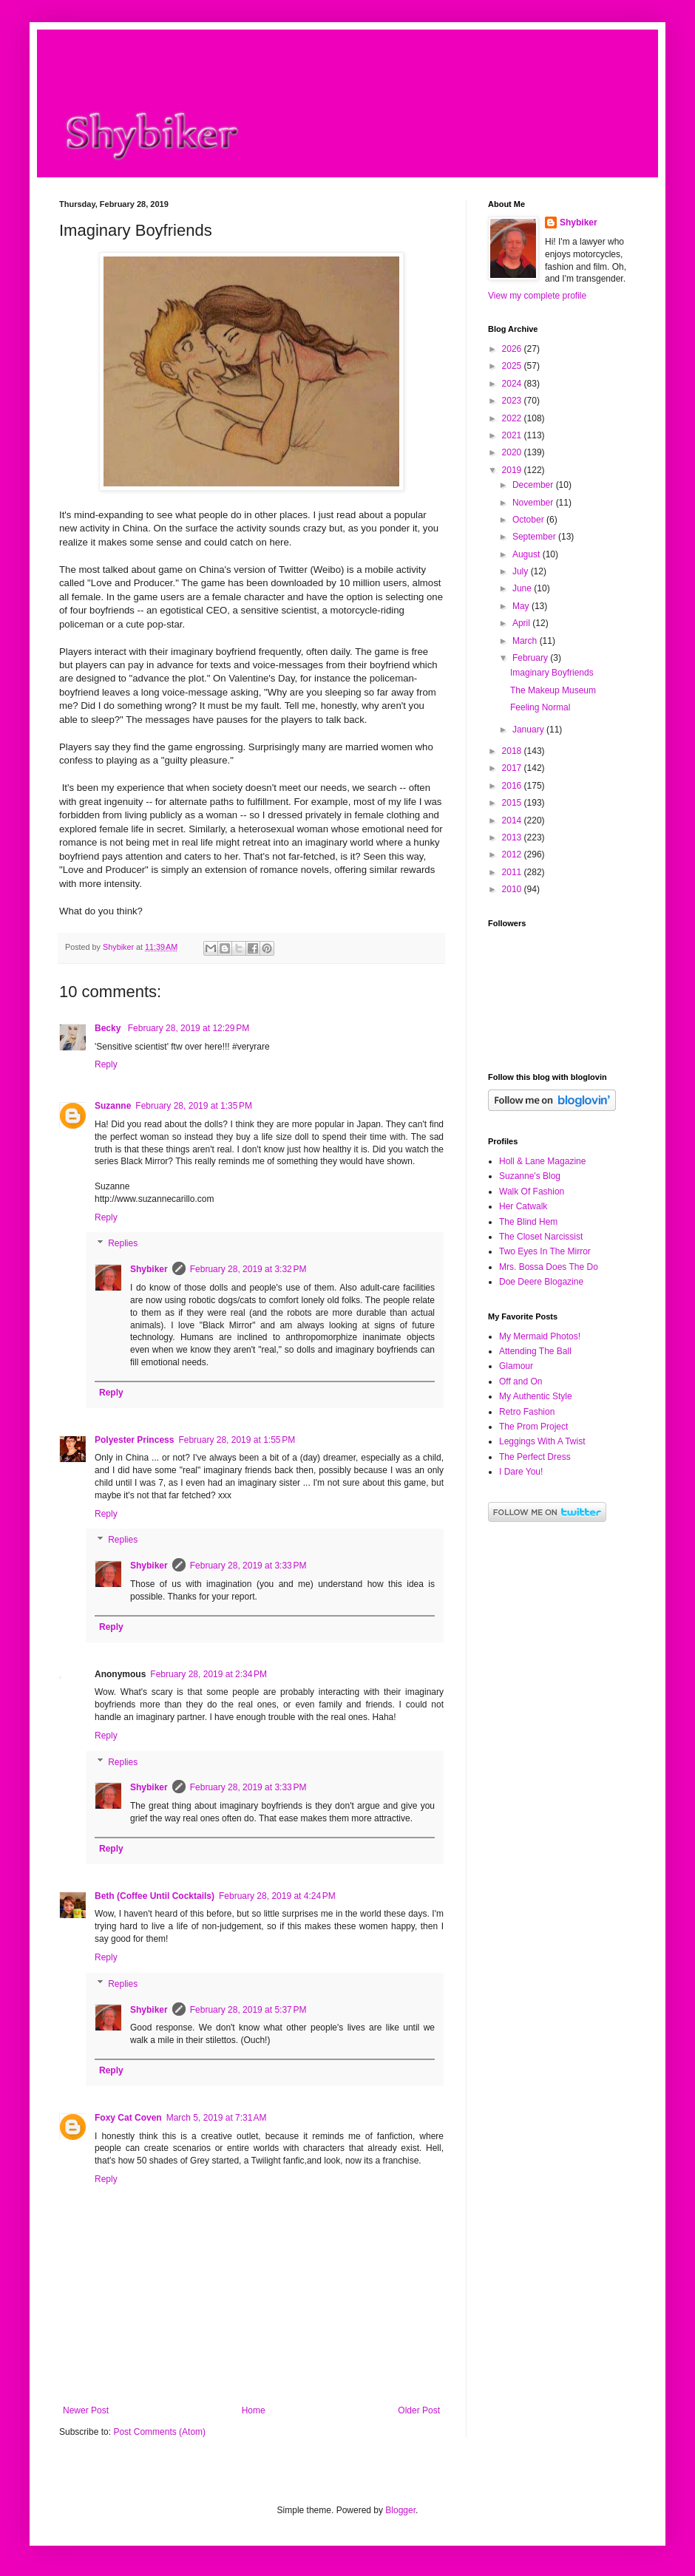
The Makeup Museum (553, 690)
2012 (513, 854)
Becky (109, 1028)
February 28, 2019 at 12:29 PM (188, 1028)
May (522, 606)
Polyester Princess (134, 1440)
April (522, 623)
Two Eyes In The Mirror (545, 1251)
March (526, 641)
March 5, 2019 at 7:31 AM (216, 2118)
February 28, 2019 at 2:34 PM (208, 1674)
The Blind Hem (528, 1222)
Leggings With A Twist (542, 1441)
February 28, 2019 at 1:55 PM (236, 1440)
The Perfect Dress (535, 1457)
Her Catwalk (523, 1206)
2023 (513, 400)
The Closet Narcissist (541, 1236)
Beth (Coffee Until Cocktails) (154, 1896)
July (521, 571)
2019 (513, 470)
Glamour (516, 1366)
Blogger (400, 2510)
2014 (513, 820)
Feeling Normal (540, 707)
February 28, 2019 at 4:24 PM (277, 1896)
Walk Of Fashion (531, 1191)
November (534, 502)
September (535, 536)
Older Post (419, 2410)
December (534, 485)
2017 (513, 768)
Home (253, 2410)
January (529, 729)
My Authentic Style (535, 1396)
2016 (513, 786)
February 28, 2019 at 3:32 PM (248, 1269)
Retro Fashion (527, 1412)
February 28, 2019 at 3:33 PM (248, 1565)
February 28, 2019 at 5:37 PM (248, 2010)
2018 (513, 751)
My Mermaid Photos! (539, 1336)
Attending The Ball (535, 1351)
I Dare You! (521, 1472)
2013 (513, 837)
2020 (513, 452)
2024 (513, 383)
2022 (513, 418)
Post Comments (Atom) (159, 2432)
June (523, 588)
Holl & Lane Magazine (542, 1161)
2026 (513, 349)
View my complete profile (537, 295)
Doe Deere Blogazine (541, 1282)
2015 (513, 803)
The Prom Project (533, 1426)
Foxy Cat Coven (128, 2118)
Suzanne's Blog (529, 1176)
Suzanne (113, 1106)
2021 (513, 435)
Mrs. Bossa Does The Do (548, 1267)
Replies (123, 1244)
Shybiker (149, 1269)
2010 (513, 889)
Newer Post (86, 2410)
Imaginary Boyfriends (552, 672)
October (529, 519)
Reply (106, 1064)
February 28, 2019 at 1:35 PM (193, 1106)
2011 (513, 872)
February (531, 658)
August (527, 554)
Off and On (520, 1381)
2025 (513, 366)
